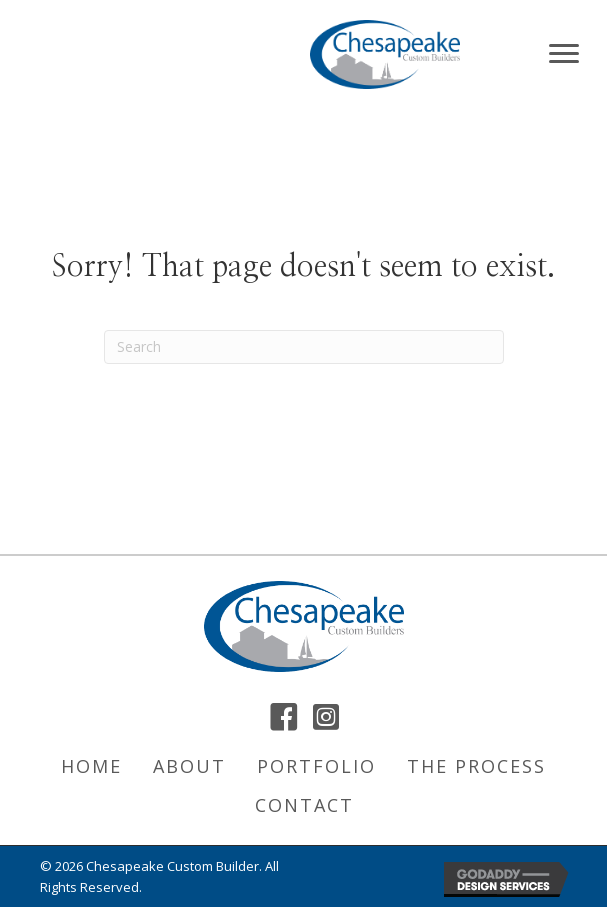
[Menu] (564, 54)
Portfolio (316, 766)
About (189, 766)
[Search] (304, 347)
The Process (476, 766)
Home (91, 766)
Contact (304, 805)
